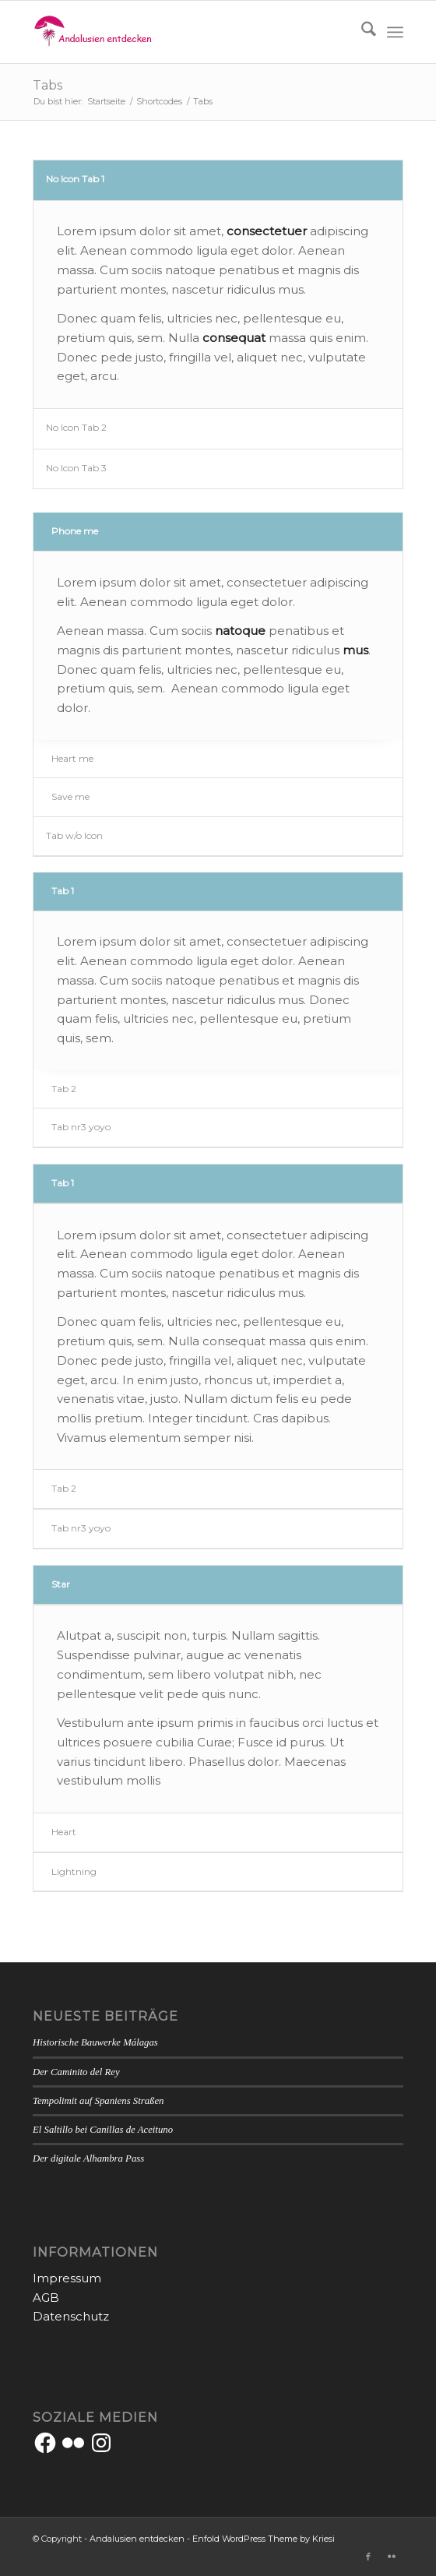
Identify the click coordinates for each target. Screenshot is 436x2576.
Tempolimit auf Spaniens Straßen (98, 2100)
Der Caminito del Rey (76, 2072)
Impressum (67, 2278)
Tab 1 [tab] (62, 891)
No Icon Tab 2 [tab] (76, 427)
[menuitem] (361, 32)
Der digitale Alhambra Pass (88, 2158)
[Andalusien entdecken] (181, 32)
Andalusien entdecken (137, 2538)
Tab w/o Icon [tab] (74, 835)
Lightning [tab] (74, 1871)
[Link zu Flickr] (391, 2556)
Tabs (47, 85)
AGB (46, 2297)
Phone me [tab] (74, 531)
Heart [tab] (63, 1832)
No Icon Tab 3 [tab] (76, 468)
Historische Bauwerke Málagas (95, 2042)
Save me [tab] (70, 796)
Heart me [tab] (72, 758)
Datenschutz (71, 2316)
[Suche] (361, 32)
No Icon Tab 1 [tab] (75, 179)
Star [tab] (60, 1584)
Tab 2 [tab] (63, 1088)
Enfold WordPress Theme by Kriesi (263, 2538)
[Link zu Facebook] (368, 2556)
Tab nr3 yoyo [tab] (81, 1127)
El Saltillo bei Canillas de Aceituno (103, 2129)
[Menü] (395, 32)
